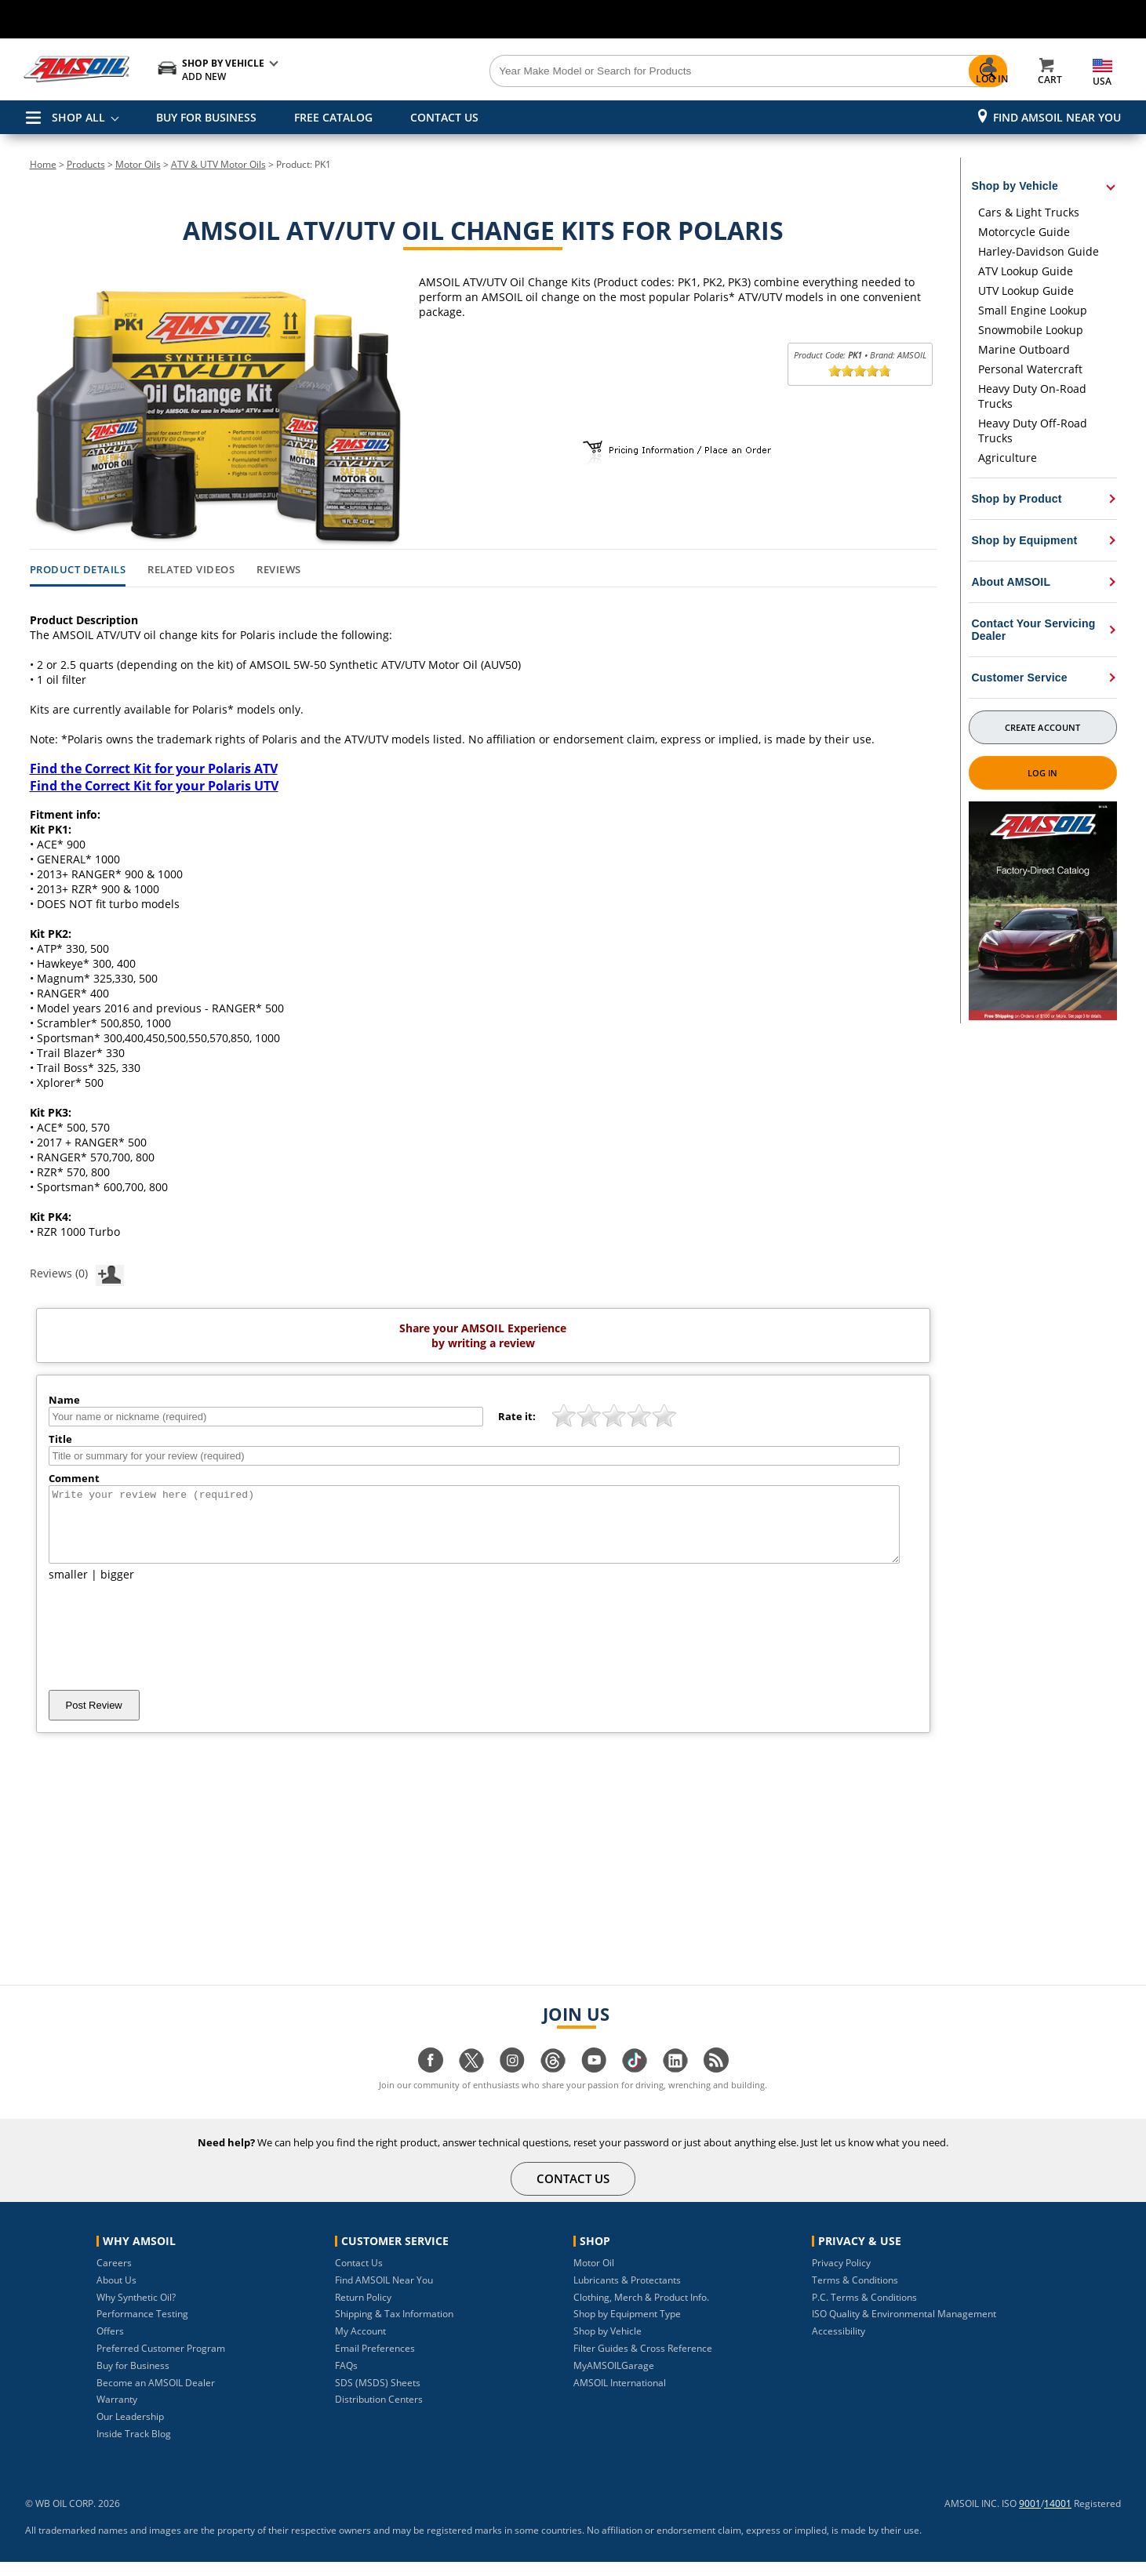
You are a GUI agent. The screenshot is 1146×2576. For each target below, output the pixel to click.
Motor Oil (593, 2277)
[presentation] (168, 1649)
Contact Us (359, 2277)
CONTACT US (444, 117)
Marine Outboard (1024, 349)
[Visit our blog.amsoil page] (716, 2082)
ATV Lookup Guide (1025, 270)
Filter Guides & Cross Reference (642, 2362)
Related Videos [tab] (191, 570)
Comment (74, 1478)
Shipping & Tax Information (394, 2327)
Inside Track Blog (133, 2447)
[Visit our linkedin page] (675, 2082)
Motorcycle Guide (1024, 231)
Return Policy (363, 2311)
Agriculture (1007, 457)
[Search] (661, 71)
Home (43, 164)
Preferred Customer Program (160, 2362)
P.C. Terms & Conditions (864, 2311)
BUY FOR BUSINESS (206, 117)
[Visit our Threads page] (553, 2082)
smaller (68, 1588)
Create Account (1042, 727)
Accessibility (838, 2345)
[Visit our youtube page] (593, 2082)
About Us (116, 2294)
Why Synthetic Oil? (136, 2311)
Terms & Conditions (855, 2294)
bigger (117, 1588)
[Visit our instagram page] (512, 2082)
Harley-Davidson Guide (1038, 251)
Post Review (94, 1719)
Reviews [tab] (278, 570)
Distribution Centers (379, 2413)
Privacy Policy (841, 2277)
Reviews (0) (77, 1273)
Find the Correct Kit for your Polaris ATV (154, 768)
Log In (1043, 773)
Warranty (116, 2413)
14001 (1057, 2517)
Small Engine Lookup (1032, 310)
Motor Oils (138, 164)
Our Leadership (130, 2430)
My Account (360, 2345)
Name (64, 1400)
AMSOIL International (619, 2396)
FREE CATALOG (333, 117)
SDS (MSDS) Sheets (377, 2396)
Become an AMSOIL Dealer (155, 2396)
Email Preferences (375, 2362)
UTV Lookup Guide (1026, 290)
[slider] (859, 371)
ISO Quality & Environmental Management (904, 2327)
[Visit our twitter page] (471, 2082)
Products (86, 164)
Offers (110, 2345)
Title (60, 1439)
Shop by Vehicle (607, 2345)
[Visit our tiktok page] (634, 2082)
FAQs (346, 2379)
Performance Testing (142, 2327)
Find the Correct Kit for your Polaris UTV (154, 785)
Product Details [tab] (78, 570)
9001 (1030, 2517)
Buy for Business (132, 2379)
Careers (114, 2277)
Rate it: (517, 1416)
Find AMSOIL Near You (1057, 117)
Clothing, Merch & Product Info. (641, 2311)
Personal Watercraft (1030, 369)
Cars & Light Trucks (1028, 212)
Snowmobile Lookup (1030, 329)
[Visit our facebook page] (430, 2082)
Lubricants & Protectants (627, 2294)
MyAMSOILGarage (613, 2379)
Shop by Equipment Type (627, 2327)
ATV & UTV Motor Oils (218, 164)
